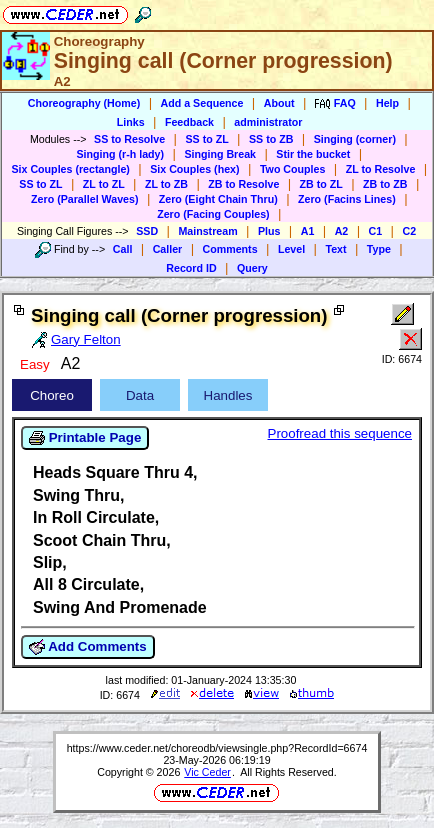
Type (379, 249)
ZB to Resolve (243, 184)
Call (123, 249)
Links (131, 122)
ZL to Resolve (381, 169)
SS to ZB (271, 139)
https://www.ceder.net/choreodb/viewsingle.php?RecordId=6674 (217, 748)
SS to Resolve (129, 139)
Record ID (191, 268)
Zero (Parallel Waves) (84, 199)
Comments (230, 249)
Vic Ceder (207, 772)
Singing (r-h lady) (120, 154)
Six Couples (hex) (194, 169)
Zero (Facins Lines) (347, 199)
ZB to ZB (385, 184)
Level (291, 249)
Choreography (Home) (84, 103)
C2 (409, 231)
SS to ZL (206, 139)
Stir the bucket (313, 154)
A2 (342, 231)
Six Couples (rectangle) (70, 169)
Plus (269, 231)
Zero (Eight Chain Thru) (218, 199)
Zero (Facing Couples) (213, 214)
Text (335, 249)
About (279, 103)
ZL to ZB (166, 184)
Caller (168, 249)
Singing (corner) (355, 139)
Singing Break (220, 154)
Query (252, 268)
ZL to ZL (104, 184)
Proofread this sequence (340, 433)
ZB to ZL (321, 184)
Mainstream (207, 231)
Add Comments (88, 647)
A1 (308, 231)
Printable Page (85, 438)
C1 (376, 231)
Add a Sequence (202, 103)
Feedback (189, 122)
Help (387, 103)
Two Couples (293, 169)
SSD (147, 231)
